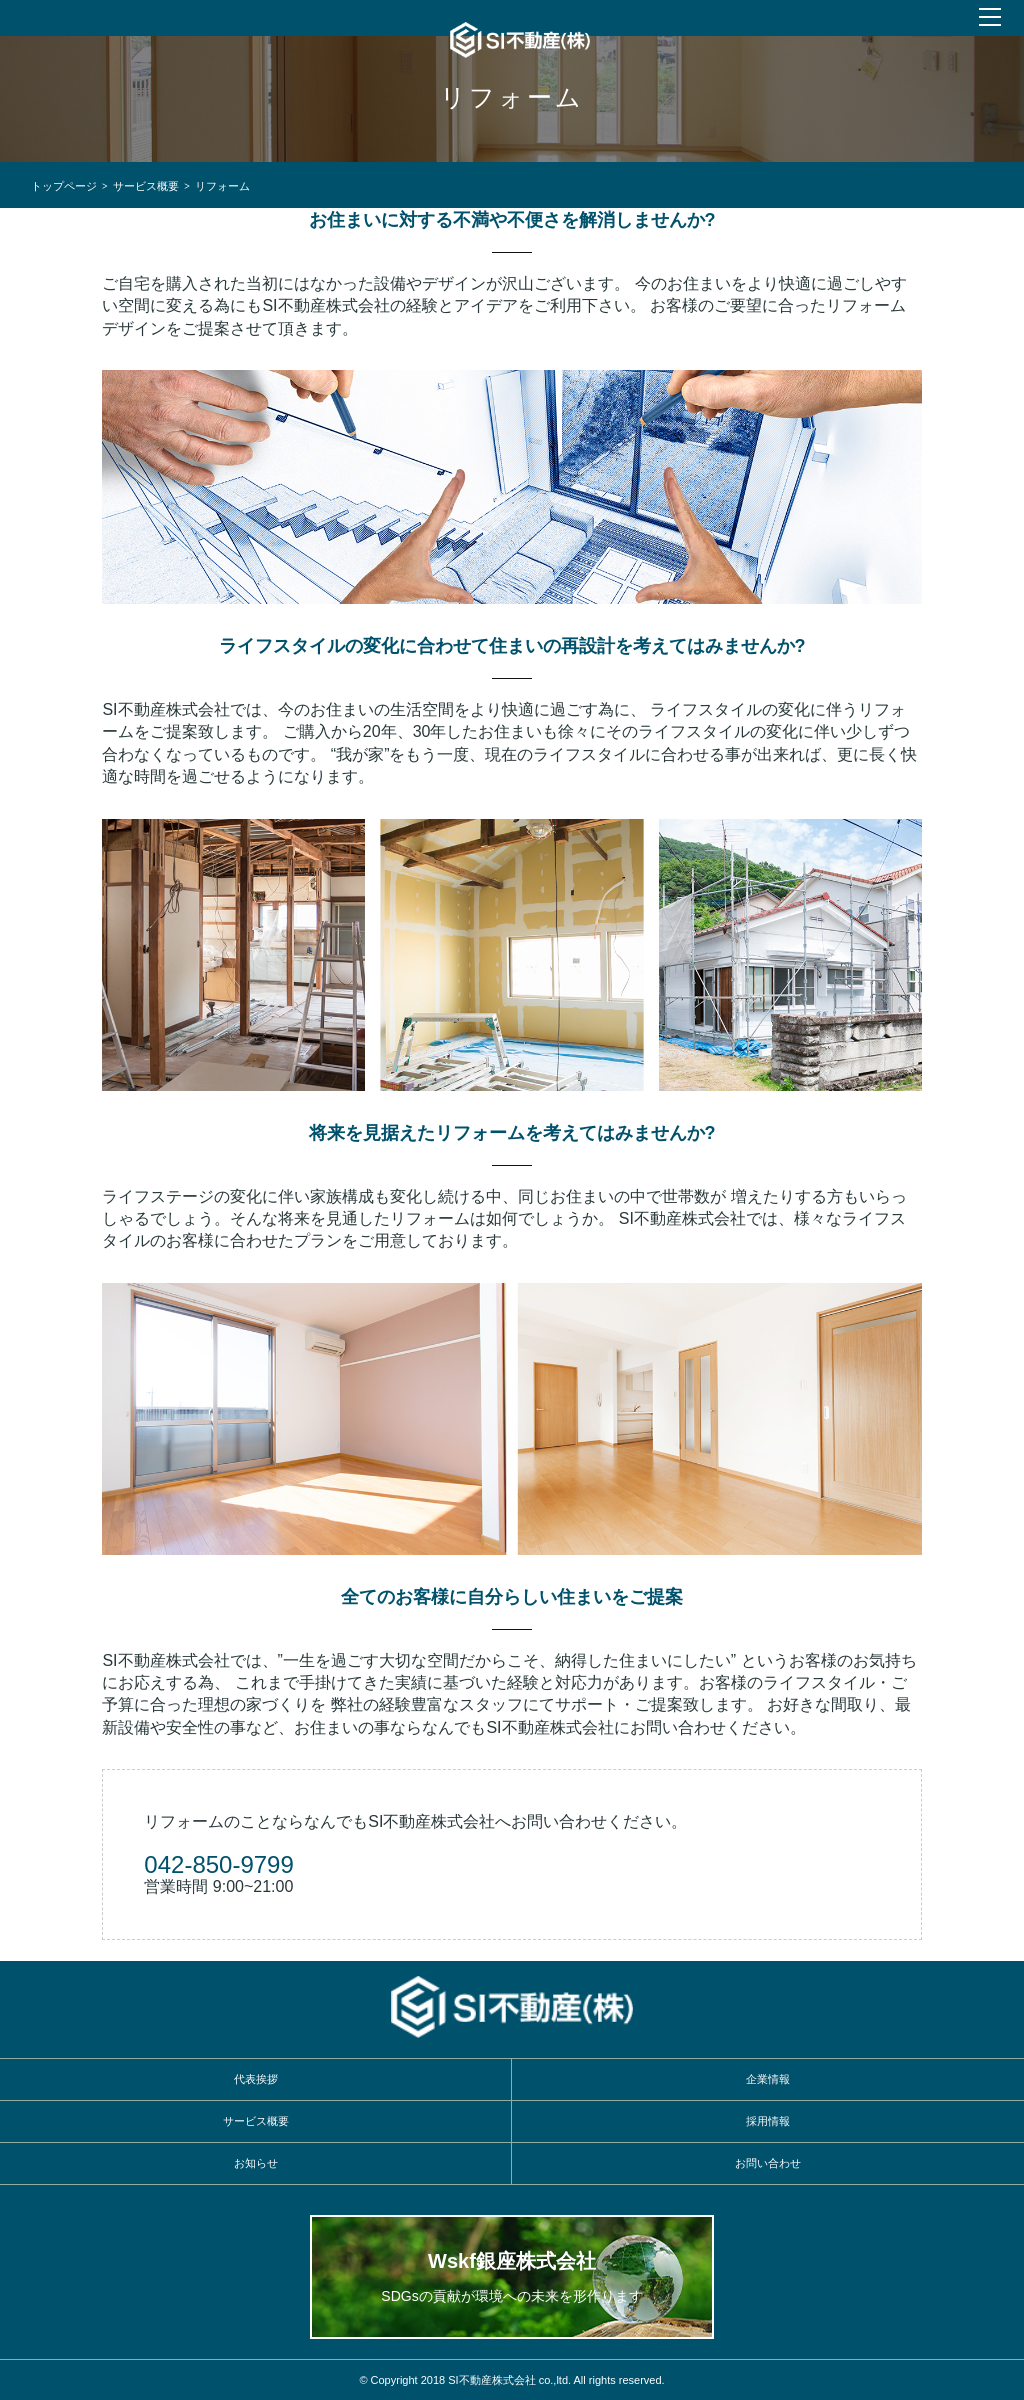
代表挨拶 (256, 2079)
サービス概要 (146, 185)
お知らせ (256, 2163)
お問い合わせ (768, 2163)
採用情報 (768, 2121)
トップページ (64, 185)
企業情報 (768, 2079)
